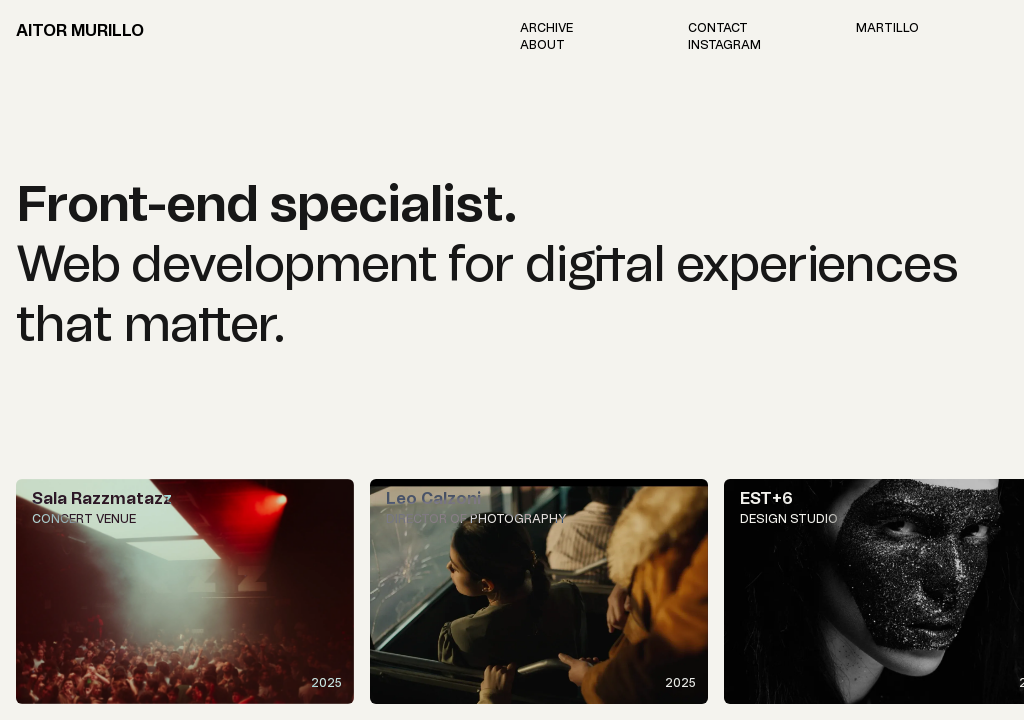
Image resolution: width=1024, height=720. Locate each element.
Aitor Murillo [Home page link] (80, 31)
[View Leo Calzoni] (539, 591)
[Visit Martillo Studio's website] (887, 28)
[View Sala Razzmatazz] (185, 591)
